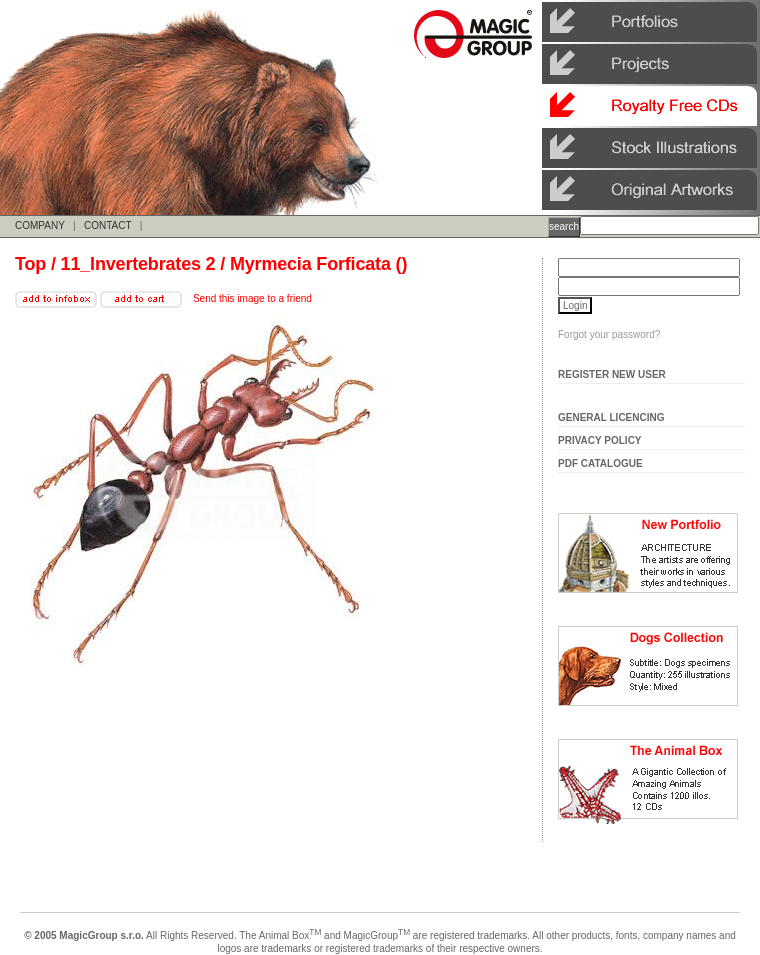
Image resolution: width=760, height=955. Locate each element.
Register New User (612, 374)
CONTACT (107, 225)
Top (30, 264)
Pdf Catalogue (600, 463)
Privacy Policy (600, 440)
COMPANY (40, 225)
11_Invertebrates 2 (138, 264)
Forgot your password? (609, 334)
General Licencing (611, 417)
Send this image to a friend (252, 298)
